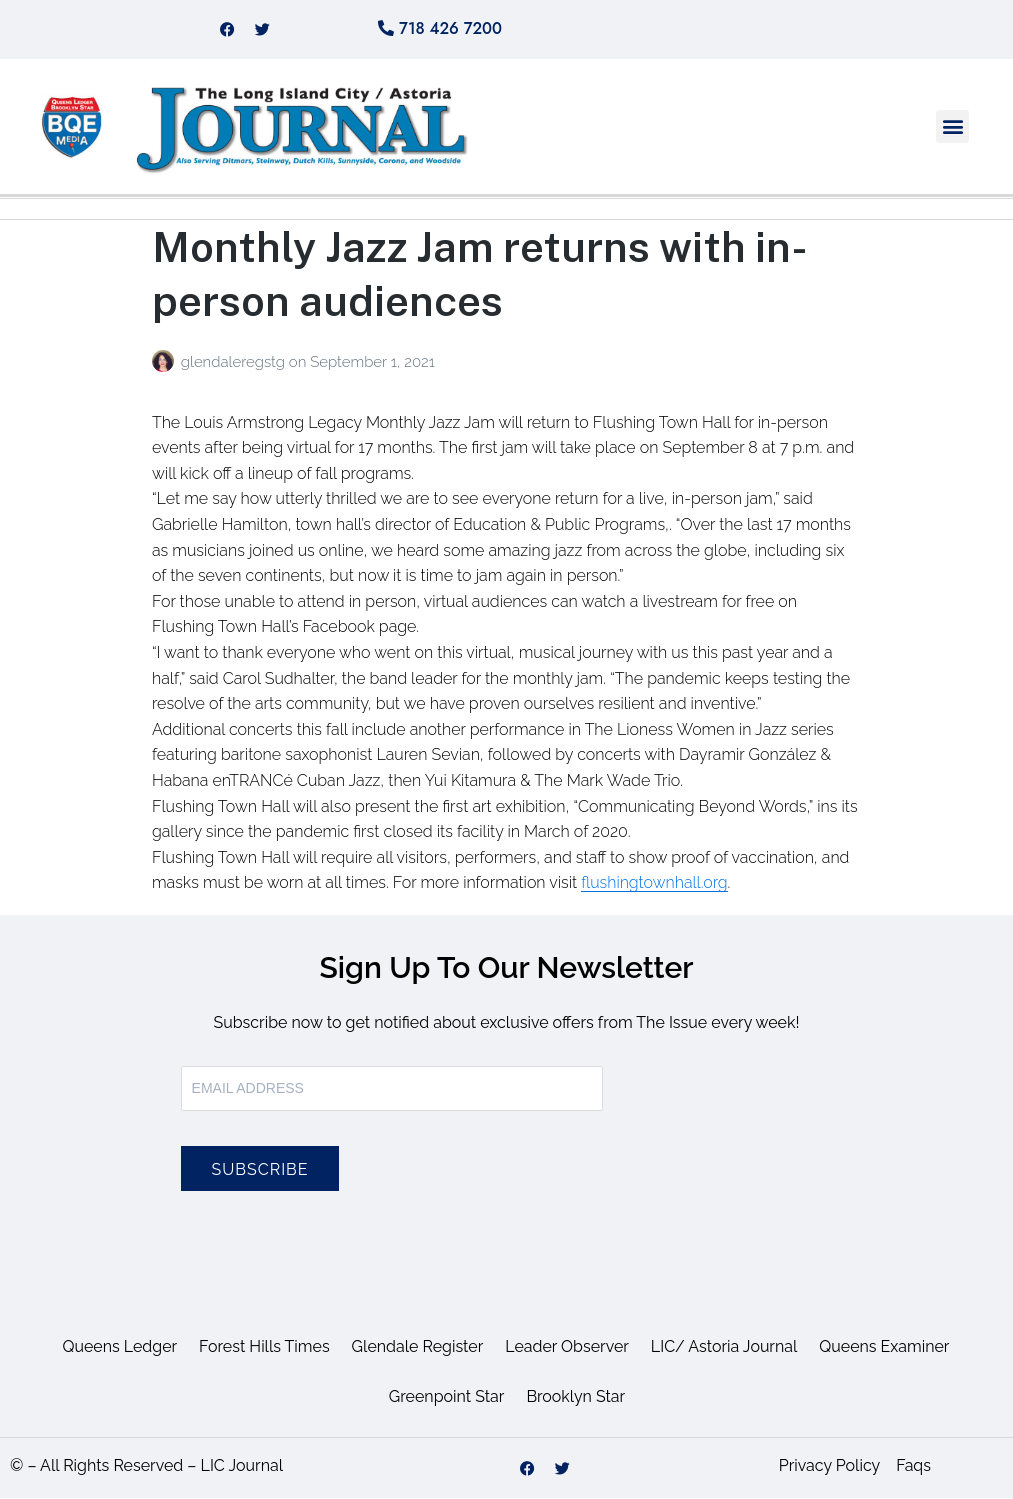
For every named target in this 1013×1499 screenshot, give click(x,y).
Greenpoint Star (447, 1397)
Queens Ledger (119, 1347)
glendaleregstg (235, 363)
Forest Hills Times (264, 1347)
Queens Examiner (885, 1347)
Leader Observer (567, 1347)
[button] (952, 127)
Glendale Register (417, 1347)
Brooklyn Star (575, 1397)
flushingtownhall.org (654, 883)
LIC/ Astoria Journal (724, 1347)
